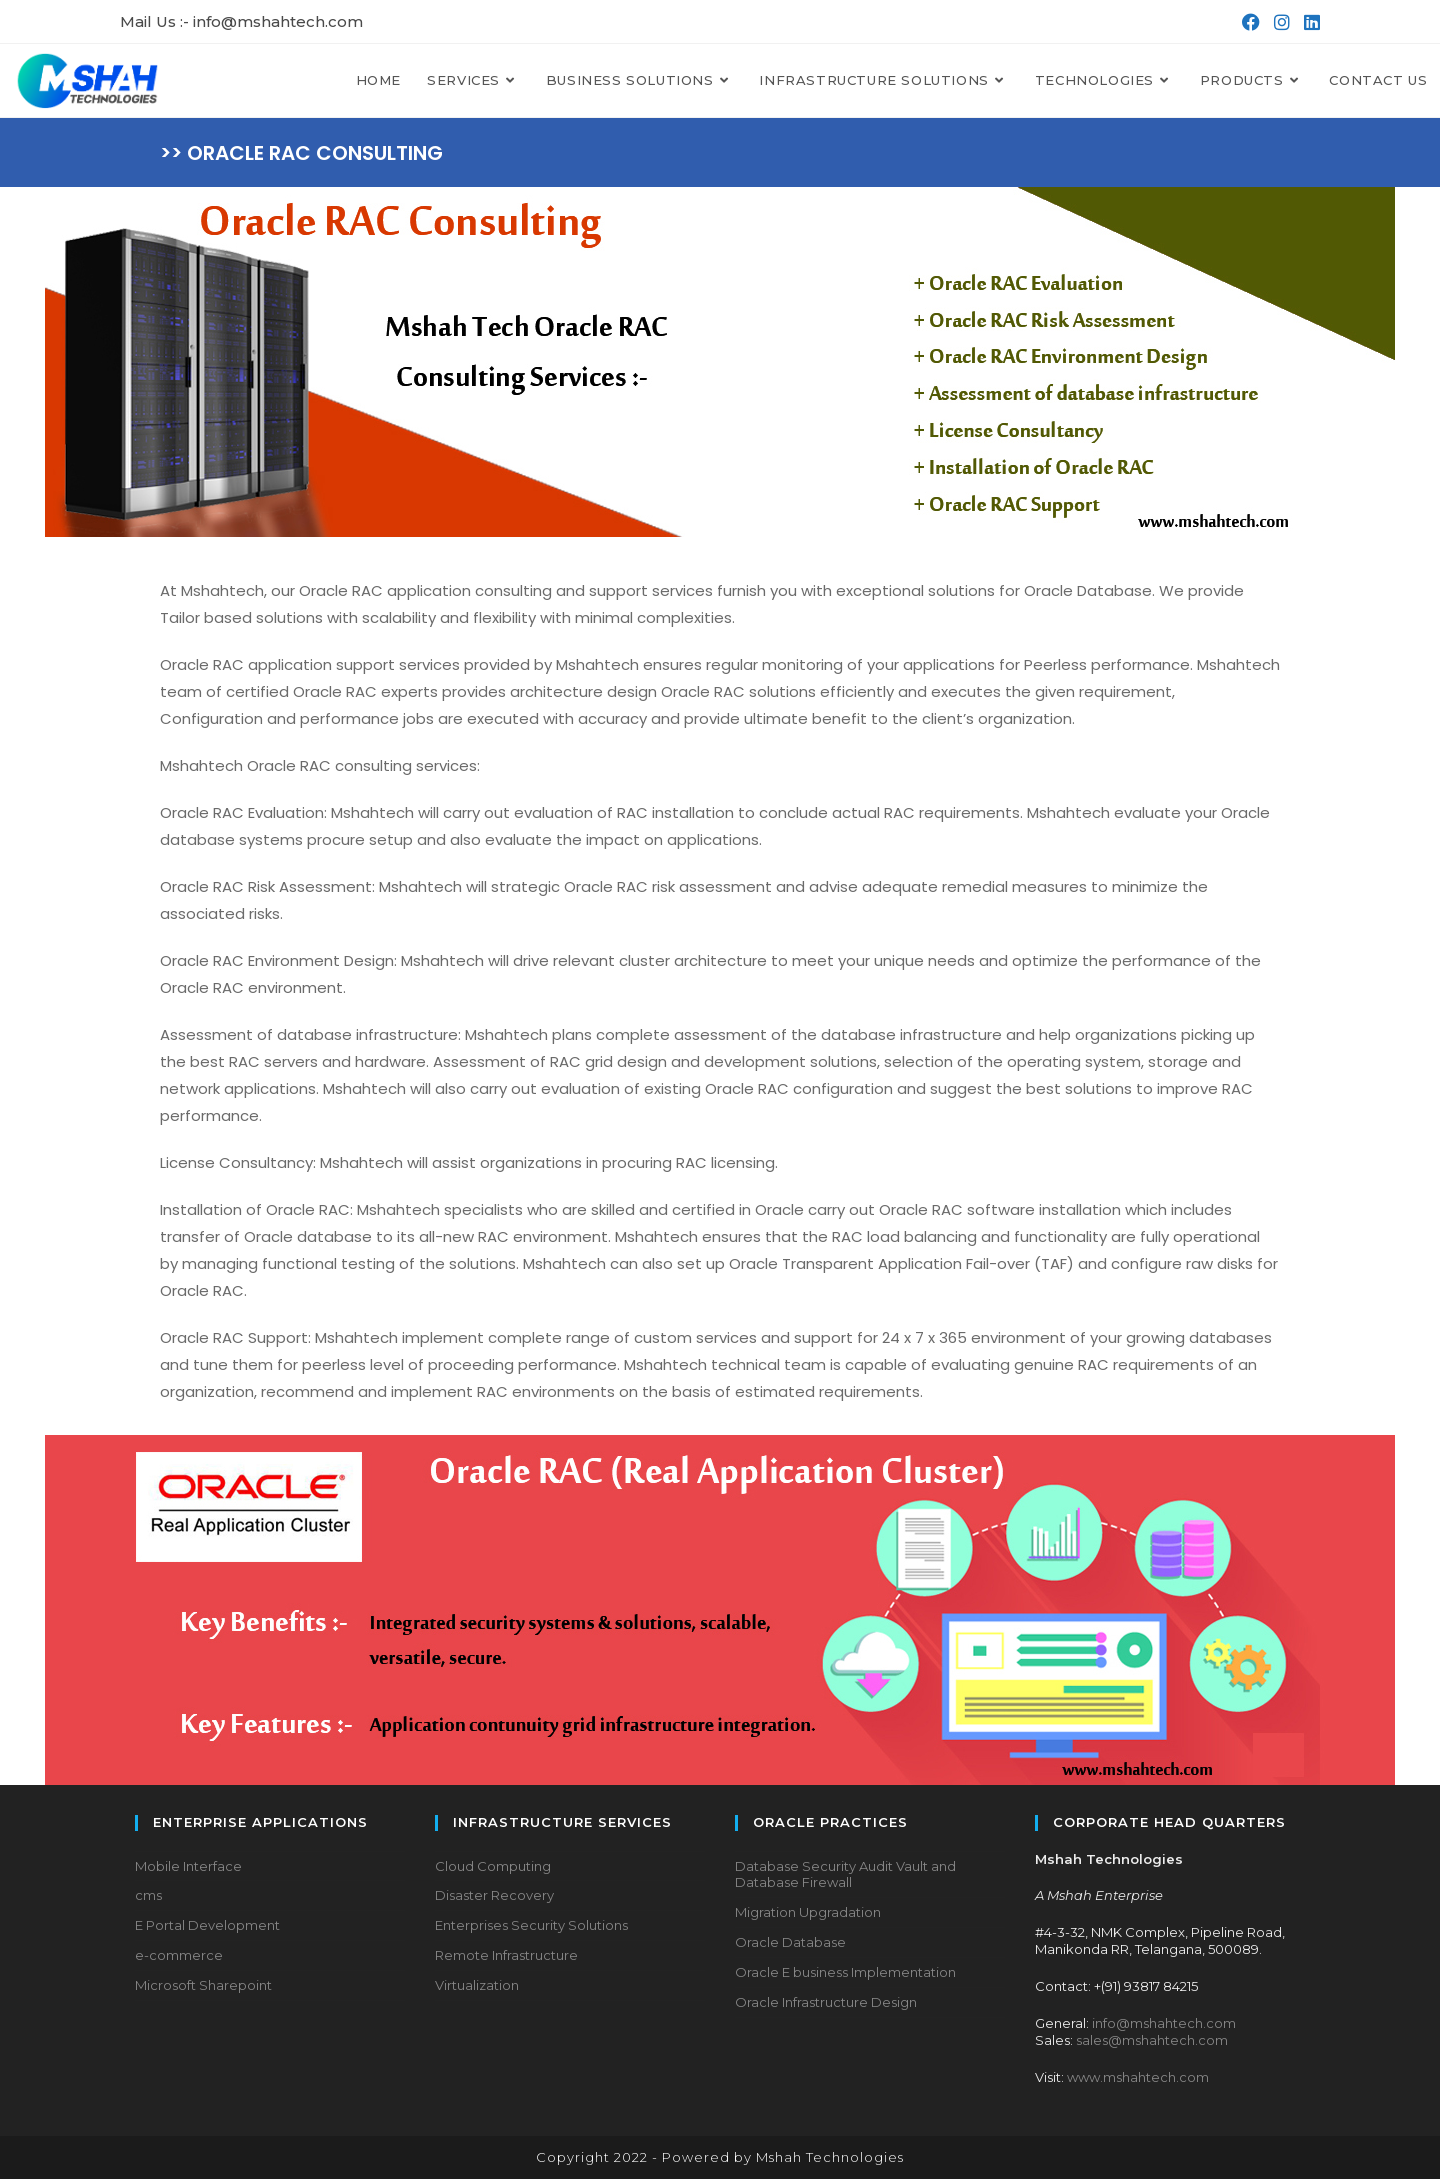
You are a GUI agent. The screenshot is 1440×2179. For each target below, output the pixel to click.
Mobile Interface (188, 1866)
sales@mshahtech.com (1152, 2040)
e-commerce (179, 1955)
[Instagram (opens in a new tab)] (1280, 22)
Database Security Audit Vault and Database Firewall (845, 1874)
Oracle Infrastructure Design (826, 2002)
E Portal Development (207, 1925)
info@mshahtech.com (1164, 2023)
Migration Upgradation (808, 1912)
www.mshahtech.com (1138, 2077)
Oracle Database (790, 1942)
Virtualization (477, 1985)
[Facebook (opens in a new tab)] (1249, 22)
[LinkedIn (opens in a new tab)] (1307, 22)
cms (148, 1895)
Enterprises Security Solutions (531, 1925)
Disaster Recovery (494, 1895)
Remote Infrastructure (506, 1955)
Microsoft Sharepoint (203, 1985)
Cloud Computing (493, 1866)
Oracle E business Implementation (845, 1972)
